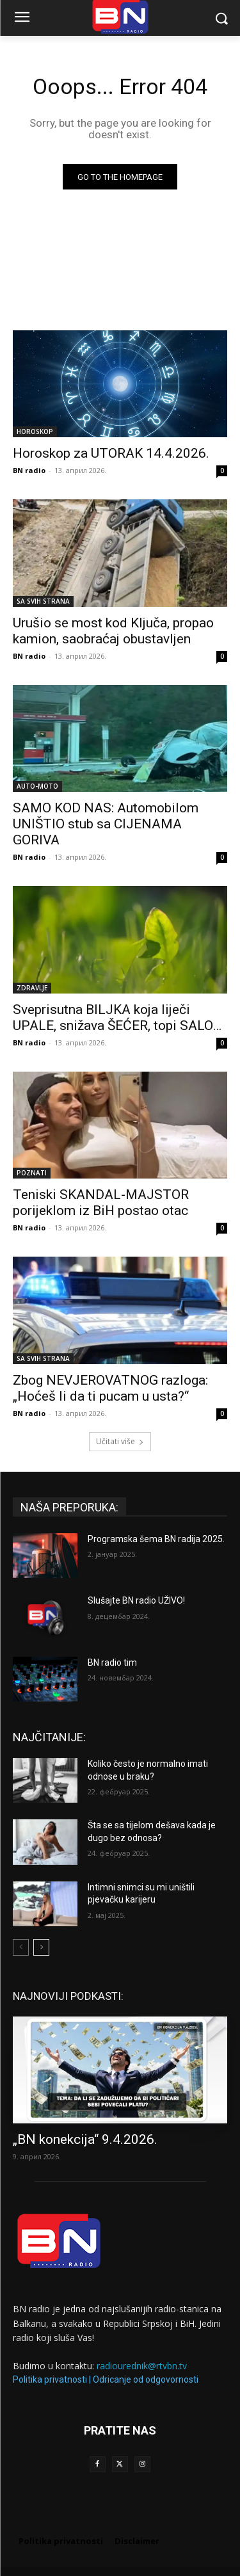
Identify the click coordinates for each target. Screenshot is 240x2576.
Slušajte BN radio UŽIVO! (136, 1600)
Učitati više (120, 1441)
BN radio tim (112, 1662)
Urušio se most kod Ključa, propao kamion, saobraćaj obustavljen (113, 631)
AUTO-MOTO (37, 786)
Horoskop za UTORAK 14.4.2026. (111, 453)
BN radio (29, 470)
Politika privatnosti (50, 2379)
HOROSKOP (35, 431)
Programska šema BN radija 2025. (156, 1539)
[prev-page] (21, 1947)
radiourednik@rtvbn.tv (142, 2366)
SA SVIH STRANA (43, 601)
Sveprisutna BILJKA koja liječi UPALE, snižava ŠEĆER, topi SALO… (117, 1017)
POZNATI (32, 1172)
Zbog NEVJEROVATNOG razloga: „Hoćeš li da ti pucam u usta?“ (110, 1388)
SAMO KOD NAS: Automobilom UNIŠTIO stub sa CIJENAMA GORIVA (105, 824)
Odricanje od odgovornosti (145, 2379)
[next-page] (41, 1947)
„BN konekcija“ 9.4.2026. (85, 2139)
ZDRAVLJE (32, 987)
